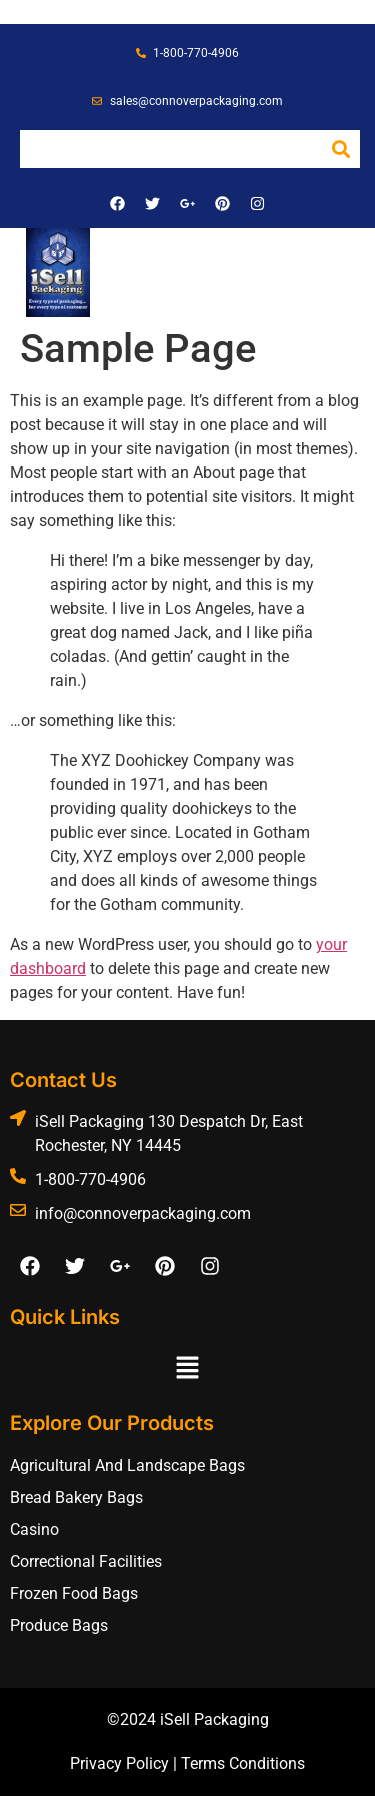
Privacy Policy (119, 1763)
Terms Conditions (243, 1763)
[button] (323, 260)
